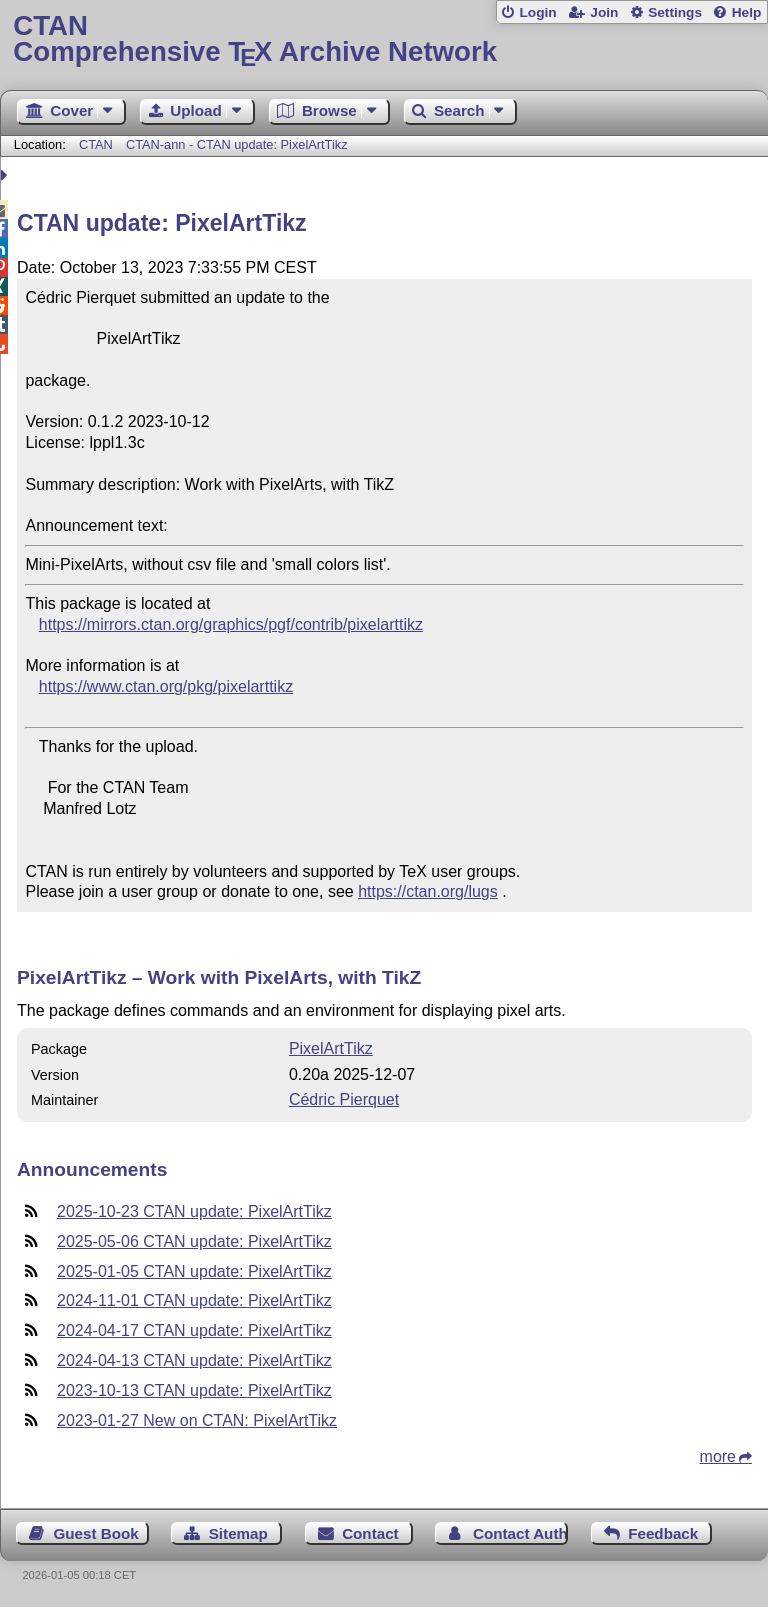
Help (747, 12)
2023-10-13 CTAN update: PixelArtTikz (194, 1390)
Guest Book (96, 1533)
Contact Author (520, 1533)
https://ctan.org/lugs (428, 891)
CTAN (96, 144)
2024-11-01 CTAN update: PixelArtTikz (194, 1300)
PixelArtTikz (331, 1048)
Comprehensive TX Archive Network (383, 39)
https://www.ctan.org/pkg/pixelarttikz (166, 686)
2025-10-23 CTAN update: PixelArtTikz (194, 1211)
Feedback (663, 1533)
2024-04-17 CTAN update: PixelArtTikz (194, 1330)
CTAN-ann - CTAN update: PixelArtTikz (237, 144)
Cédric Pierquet (344, 1099)
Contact (370, 1533)
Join (604, 12)
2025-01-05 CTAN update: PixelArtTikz (194, 1271)
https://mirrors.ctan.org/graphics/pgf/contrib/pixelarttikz (231, 624)
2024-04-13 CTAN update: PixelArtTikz (194, 1360)
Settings (675, 12)
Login (537, 12)
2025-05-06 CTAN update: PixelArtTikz (194, 1241)
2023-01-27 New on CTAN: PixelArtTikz (197, 1420)
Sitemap (238, 1533)
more (718, 1456)
